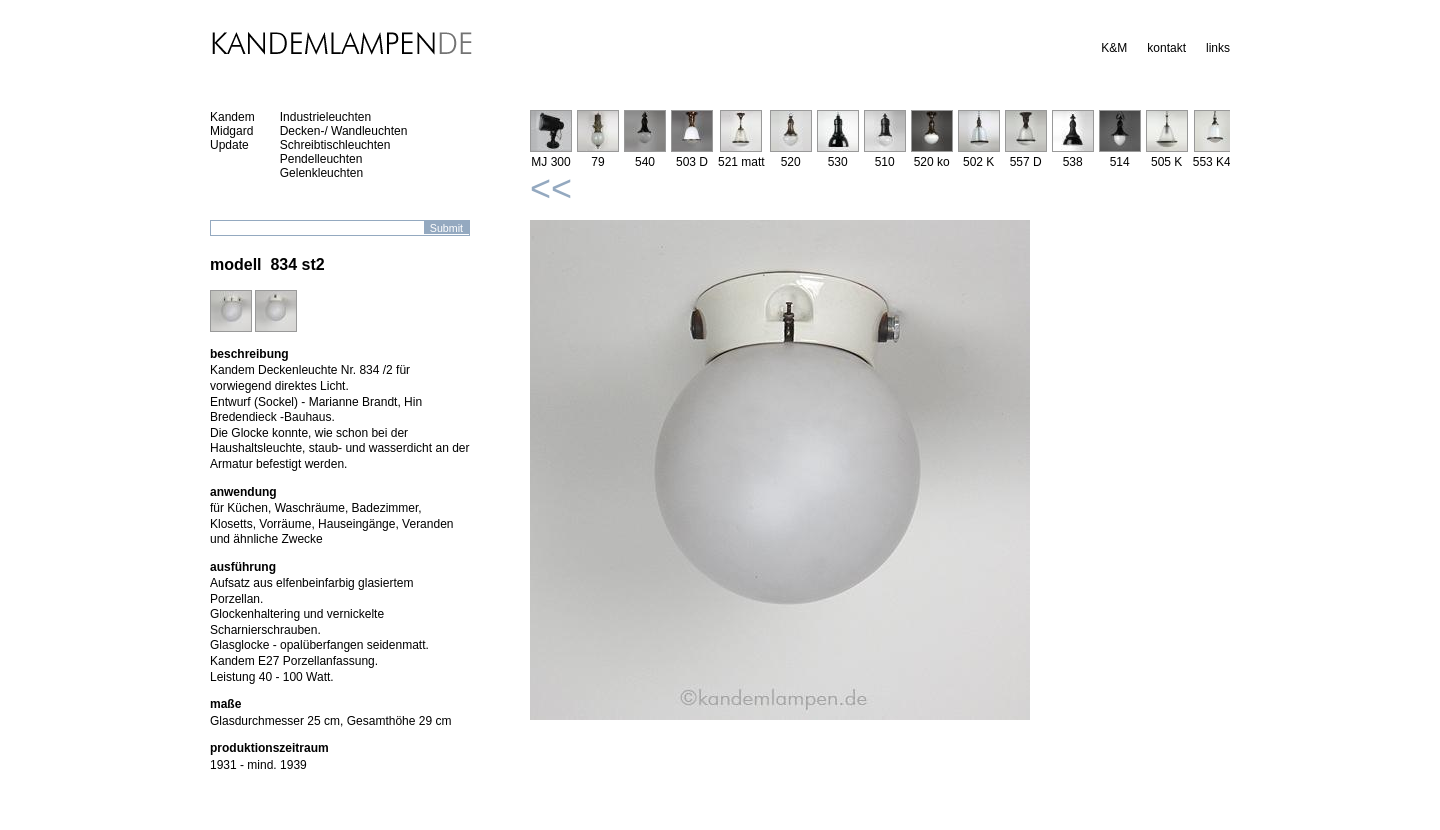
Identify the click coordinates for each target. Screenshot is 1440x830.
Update (229, 145)
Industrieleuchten (325, 117)
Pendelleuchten (321, 159)
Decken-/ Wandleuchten (344, 131)
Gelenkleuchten (321, 173)
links (1218, 48)
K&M (1114, 48)
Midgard (231, 131)
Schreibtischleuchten (335, 145)
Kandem (232, 117)
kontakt (1166, 48)
